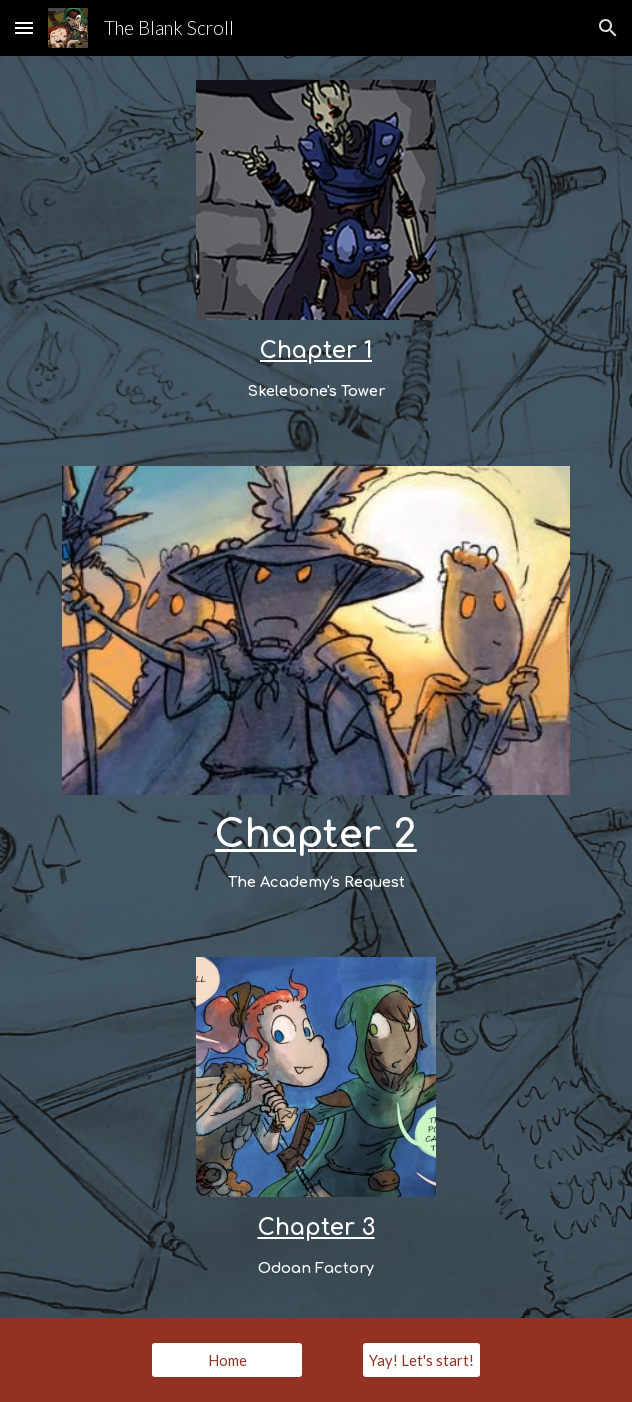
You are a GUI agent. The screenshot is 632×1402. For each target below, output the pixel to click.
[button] (24, 27)
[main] (316, 368)
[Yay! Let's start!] (421, 1360)
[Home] (226, 1360)
